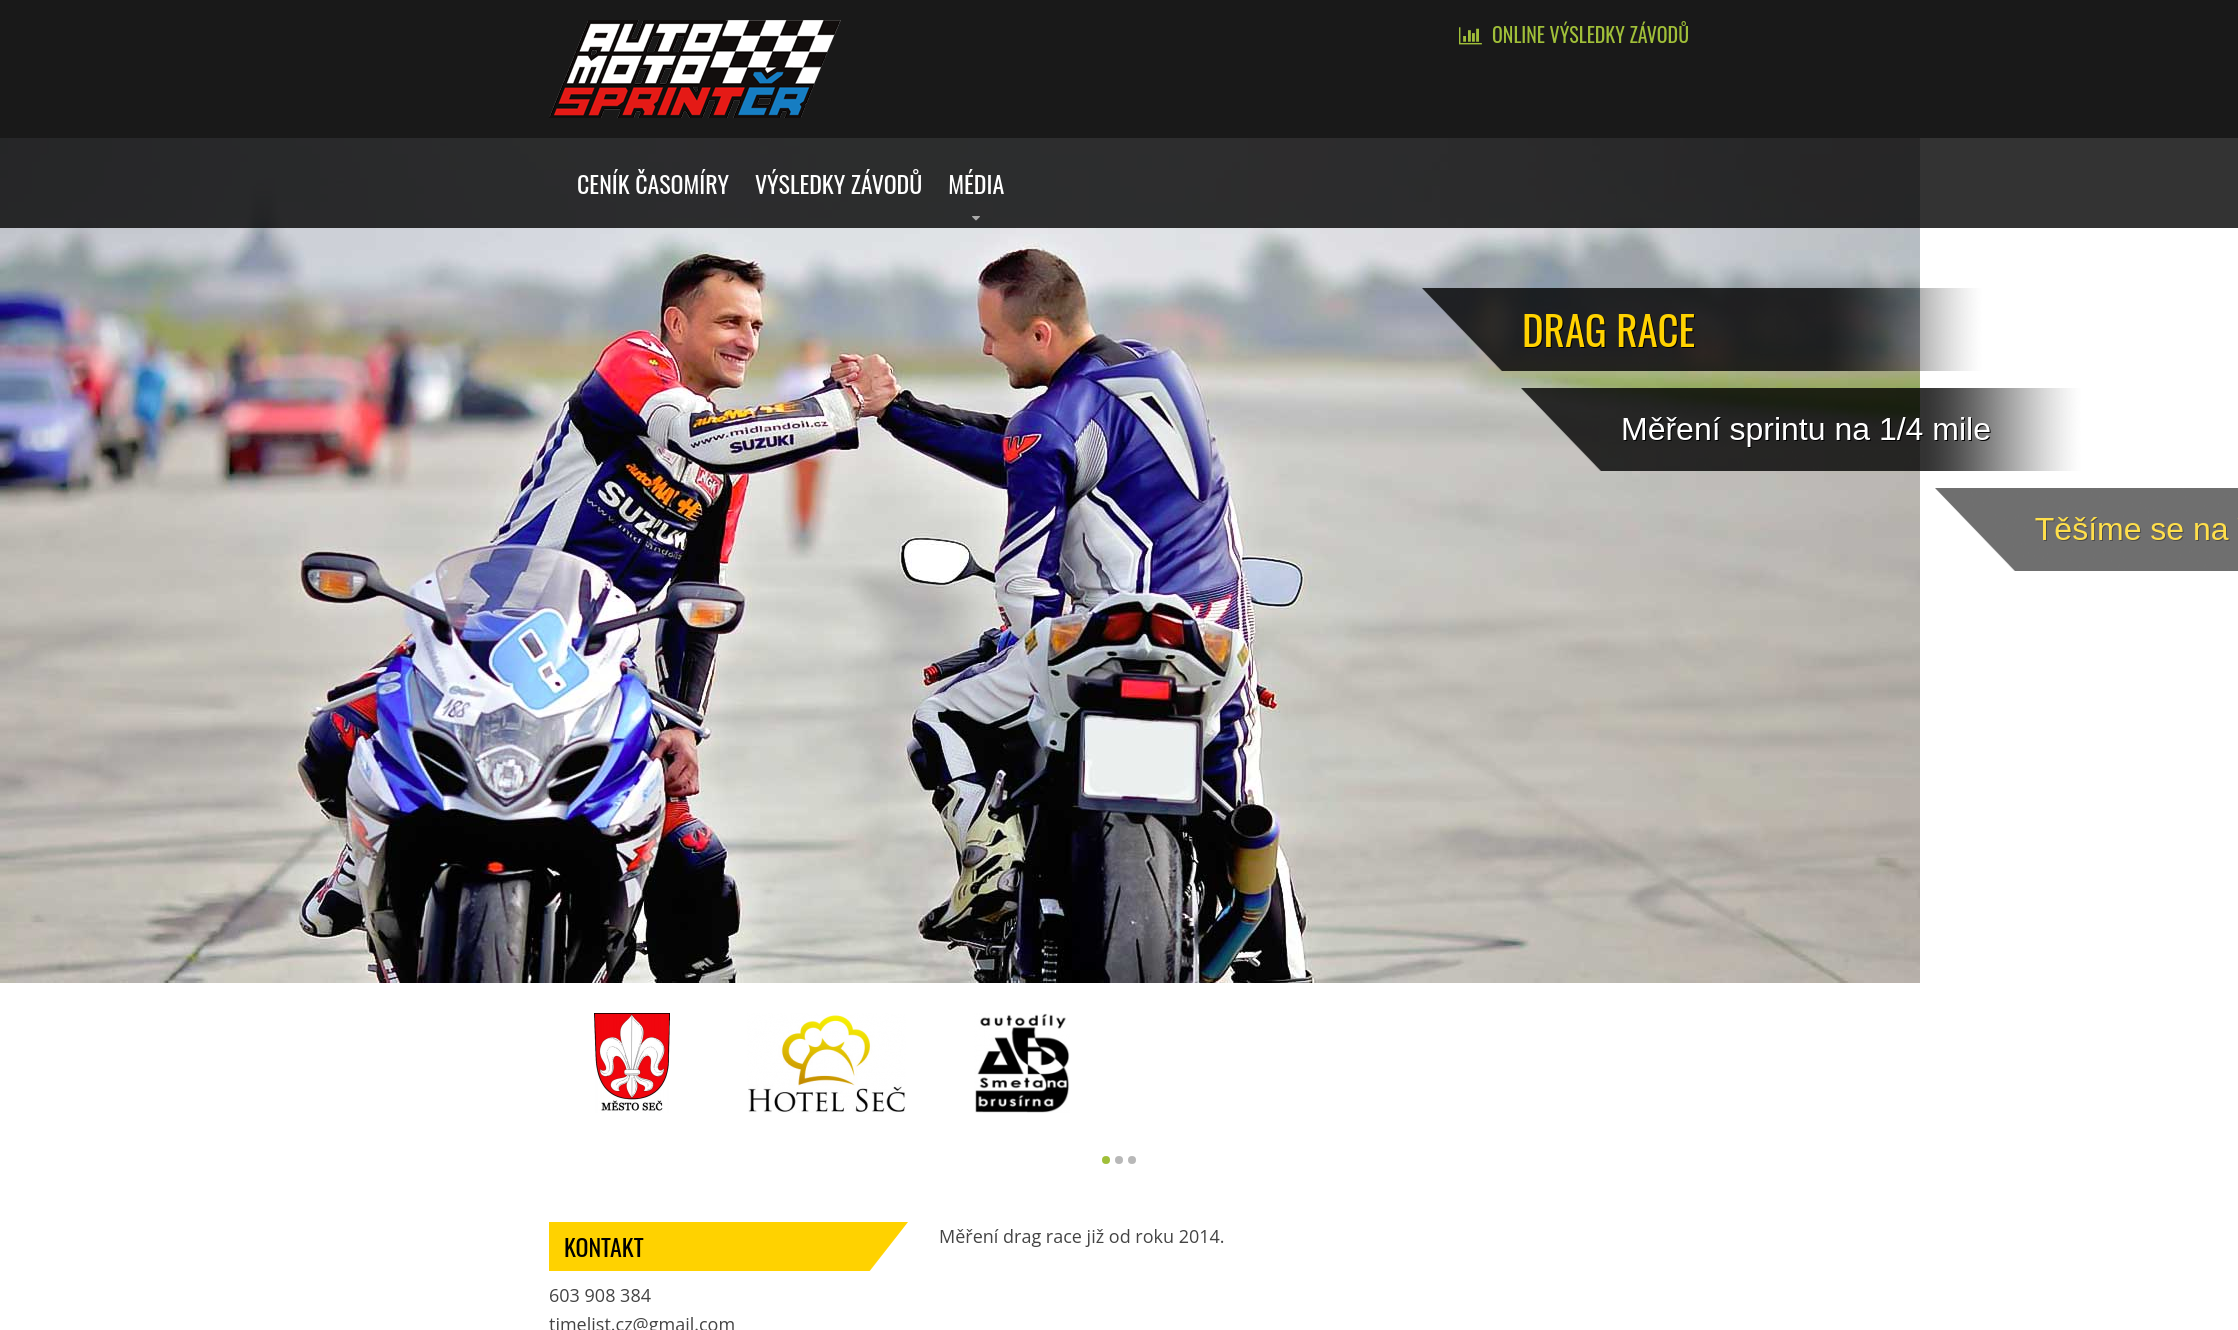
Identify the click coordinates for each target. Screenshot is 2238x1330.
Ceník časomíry (653, 183)
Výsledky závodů (838, 183)
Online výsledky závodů (1590, 34)
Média (976, 183)
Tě (2163, 529)
